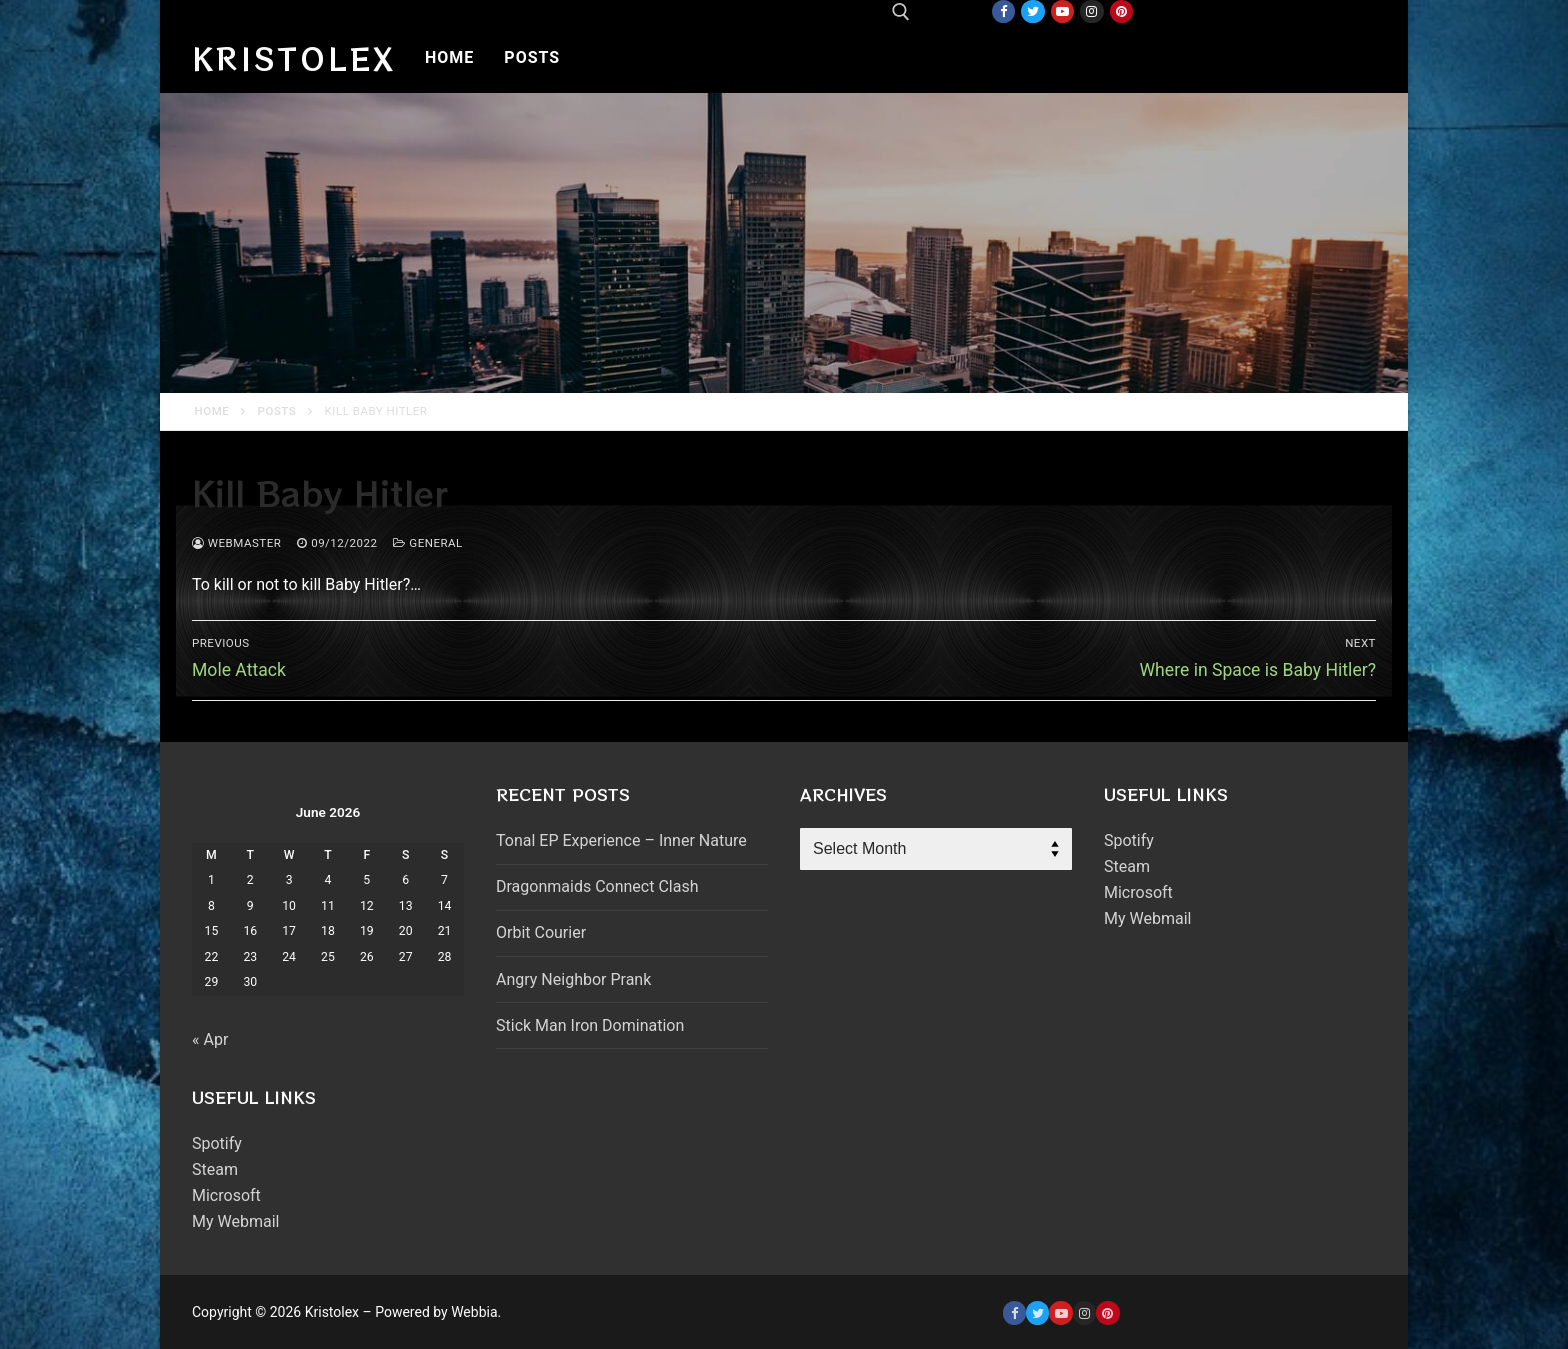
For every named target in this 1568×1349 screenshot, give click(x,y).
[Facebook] (1003, 11)
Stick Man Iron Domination (590, 1025)
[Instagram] (1091, 11)
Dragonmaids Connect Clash (597, 886)
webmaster (236, 543)
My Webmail (235, 1221)
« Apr (210, 1039)
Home (212, 411)
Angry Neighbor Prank (573, 979)
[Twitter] (1032, 11)
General (427, 543)
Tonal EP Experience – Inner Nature (621, 840)
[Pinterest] (1121, 11)
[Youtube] (1062, 11)
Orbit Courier (541, 932)
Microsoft (226, 1195)
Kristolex (294, 58)
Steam (215, 1169)
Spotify (217, 1143)
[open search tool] (901, 12)
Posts (277, 411)
